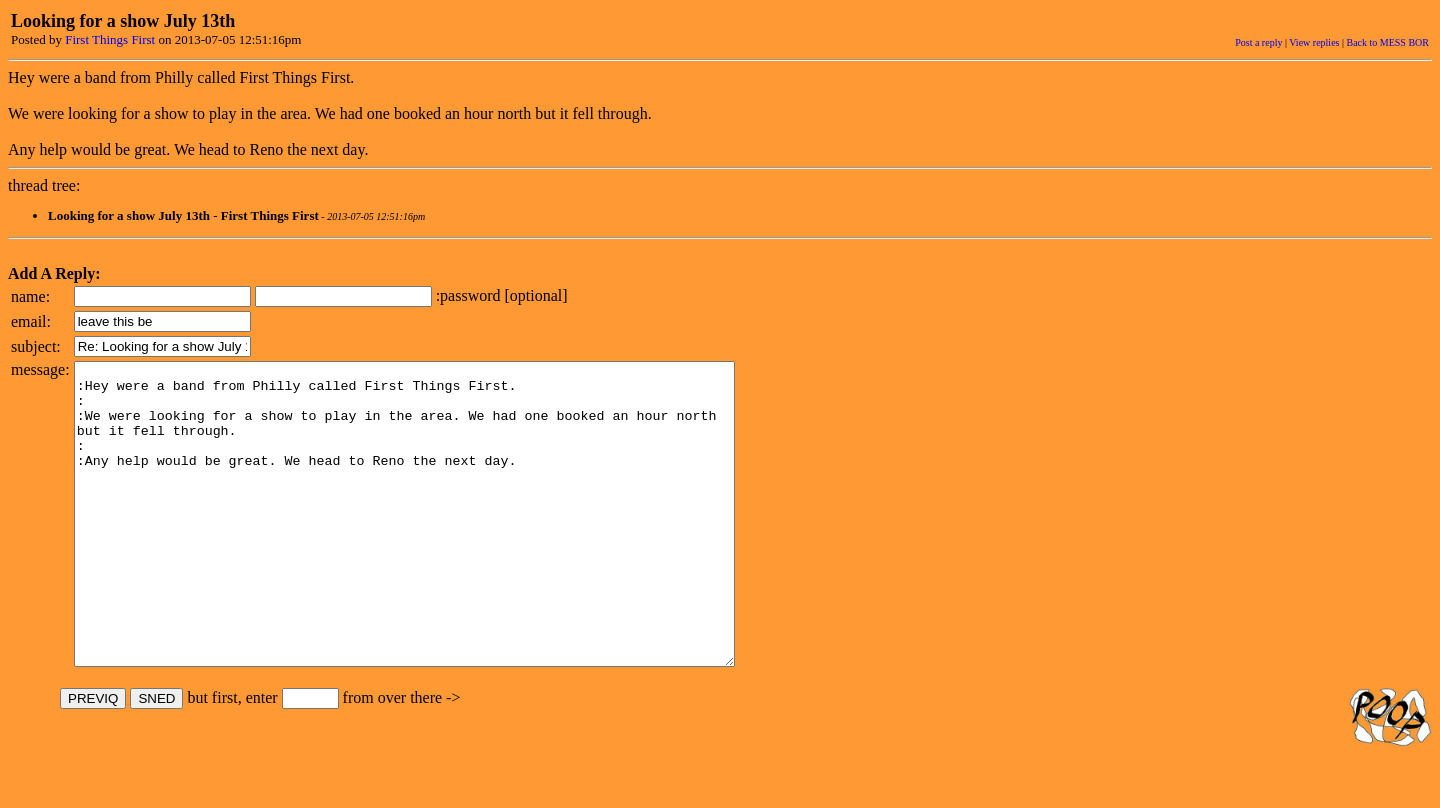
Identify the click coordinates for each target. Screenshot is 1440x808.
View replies (1314, 42)
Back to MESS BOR (1387, 42)
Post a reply (1258, 42)
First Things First (110, 39)
